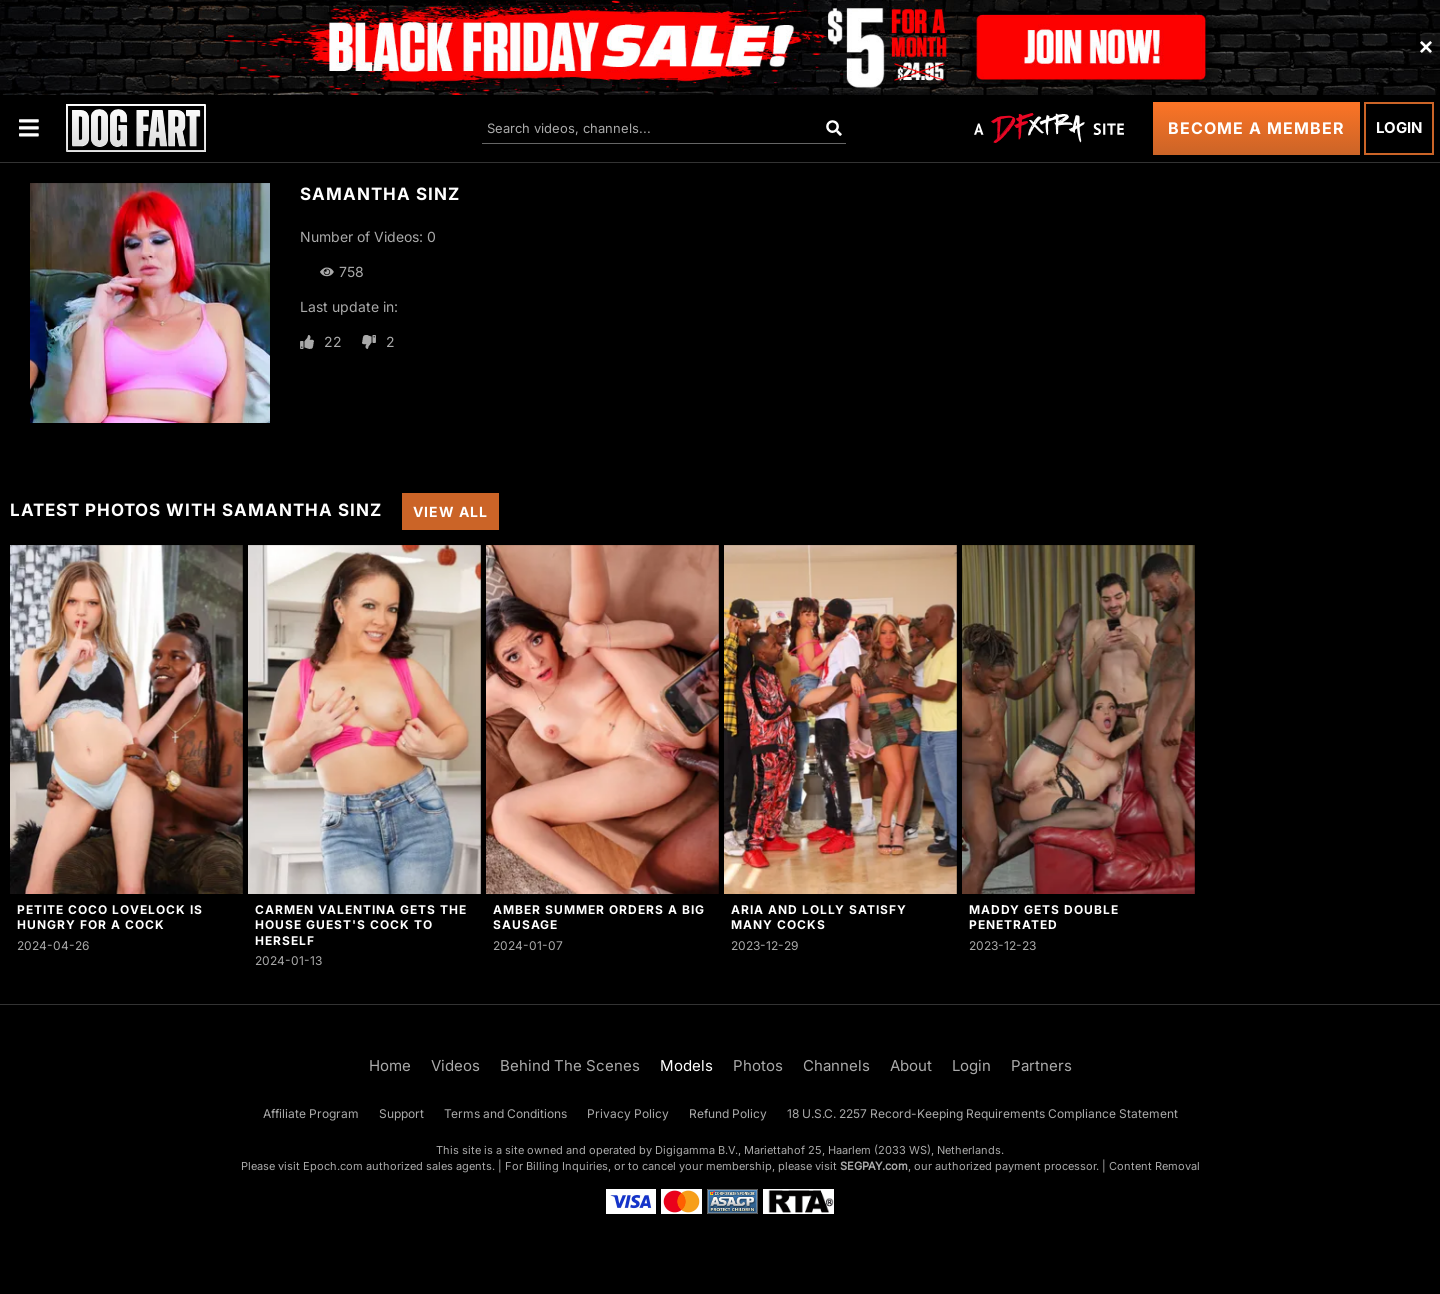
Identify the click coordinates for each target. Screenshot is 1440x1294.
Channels (836, 1065)
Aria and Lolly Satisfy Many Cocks (819, 917)
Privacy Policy (628, 1113)
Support (401, 1113)
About (911, 1065)
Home (390, 1065)
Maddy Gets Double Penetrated (1044, 917)
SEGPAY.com (874, 1166)
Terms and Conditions (505, 1113)
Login (1399, 127)
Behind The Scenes (570, 1065)
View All (450, 511)
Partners (1041, 1065)
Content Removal (1154, 1166)
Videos (455, 1065)
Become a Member (1256, 128)
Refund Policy (728, 1113)
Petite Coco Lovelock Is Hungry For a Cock (110, 917)
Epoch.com (333, 1166)
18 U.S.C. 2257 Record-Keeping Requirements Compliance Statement (982, 1113)
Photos (758, 1065)
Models (686, 1065)
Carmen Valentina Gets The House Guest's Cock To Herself (361, 925)
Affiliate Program (311, 1113)
